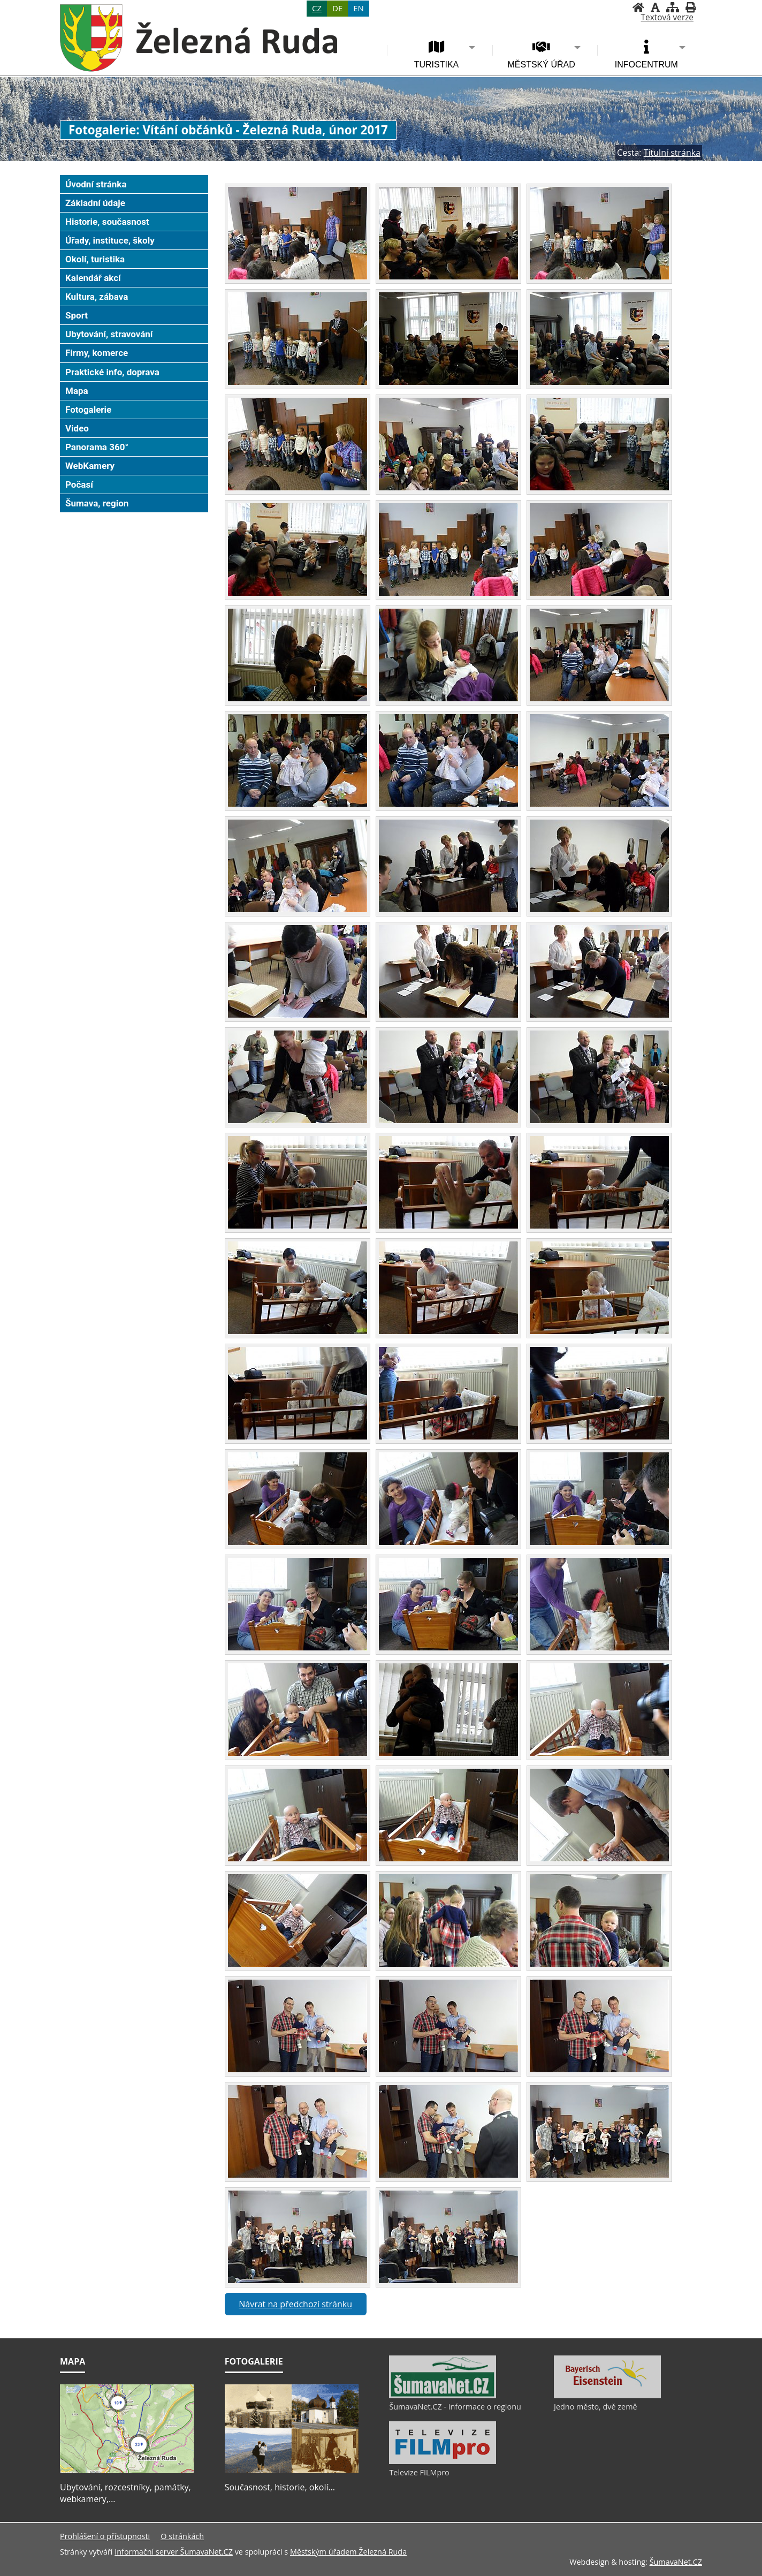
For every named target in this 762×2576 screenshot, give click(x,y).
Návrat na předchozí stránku (295, 2304)
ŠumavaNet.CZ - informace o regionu (455, 2406)
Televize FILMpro (419, 2472)
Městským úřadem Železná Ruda (348, 2552)
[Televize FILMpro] (442, 2461)
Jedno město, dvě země (595, 2406)
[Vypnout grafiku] (655, 7)
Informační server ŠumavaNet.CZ (174, 2552)
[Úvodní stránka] (638, 7)
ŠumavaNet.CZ (676, 2562)
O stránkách (182, 2536)
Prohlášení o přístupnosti (105, 2536)
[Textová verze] (667, 17)
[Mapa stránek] (672, 7)
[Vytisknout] (690, 7)
